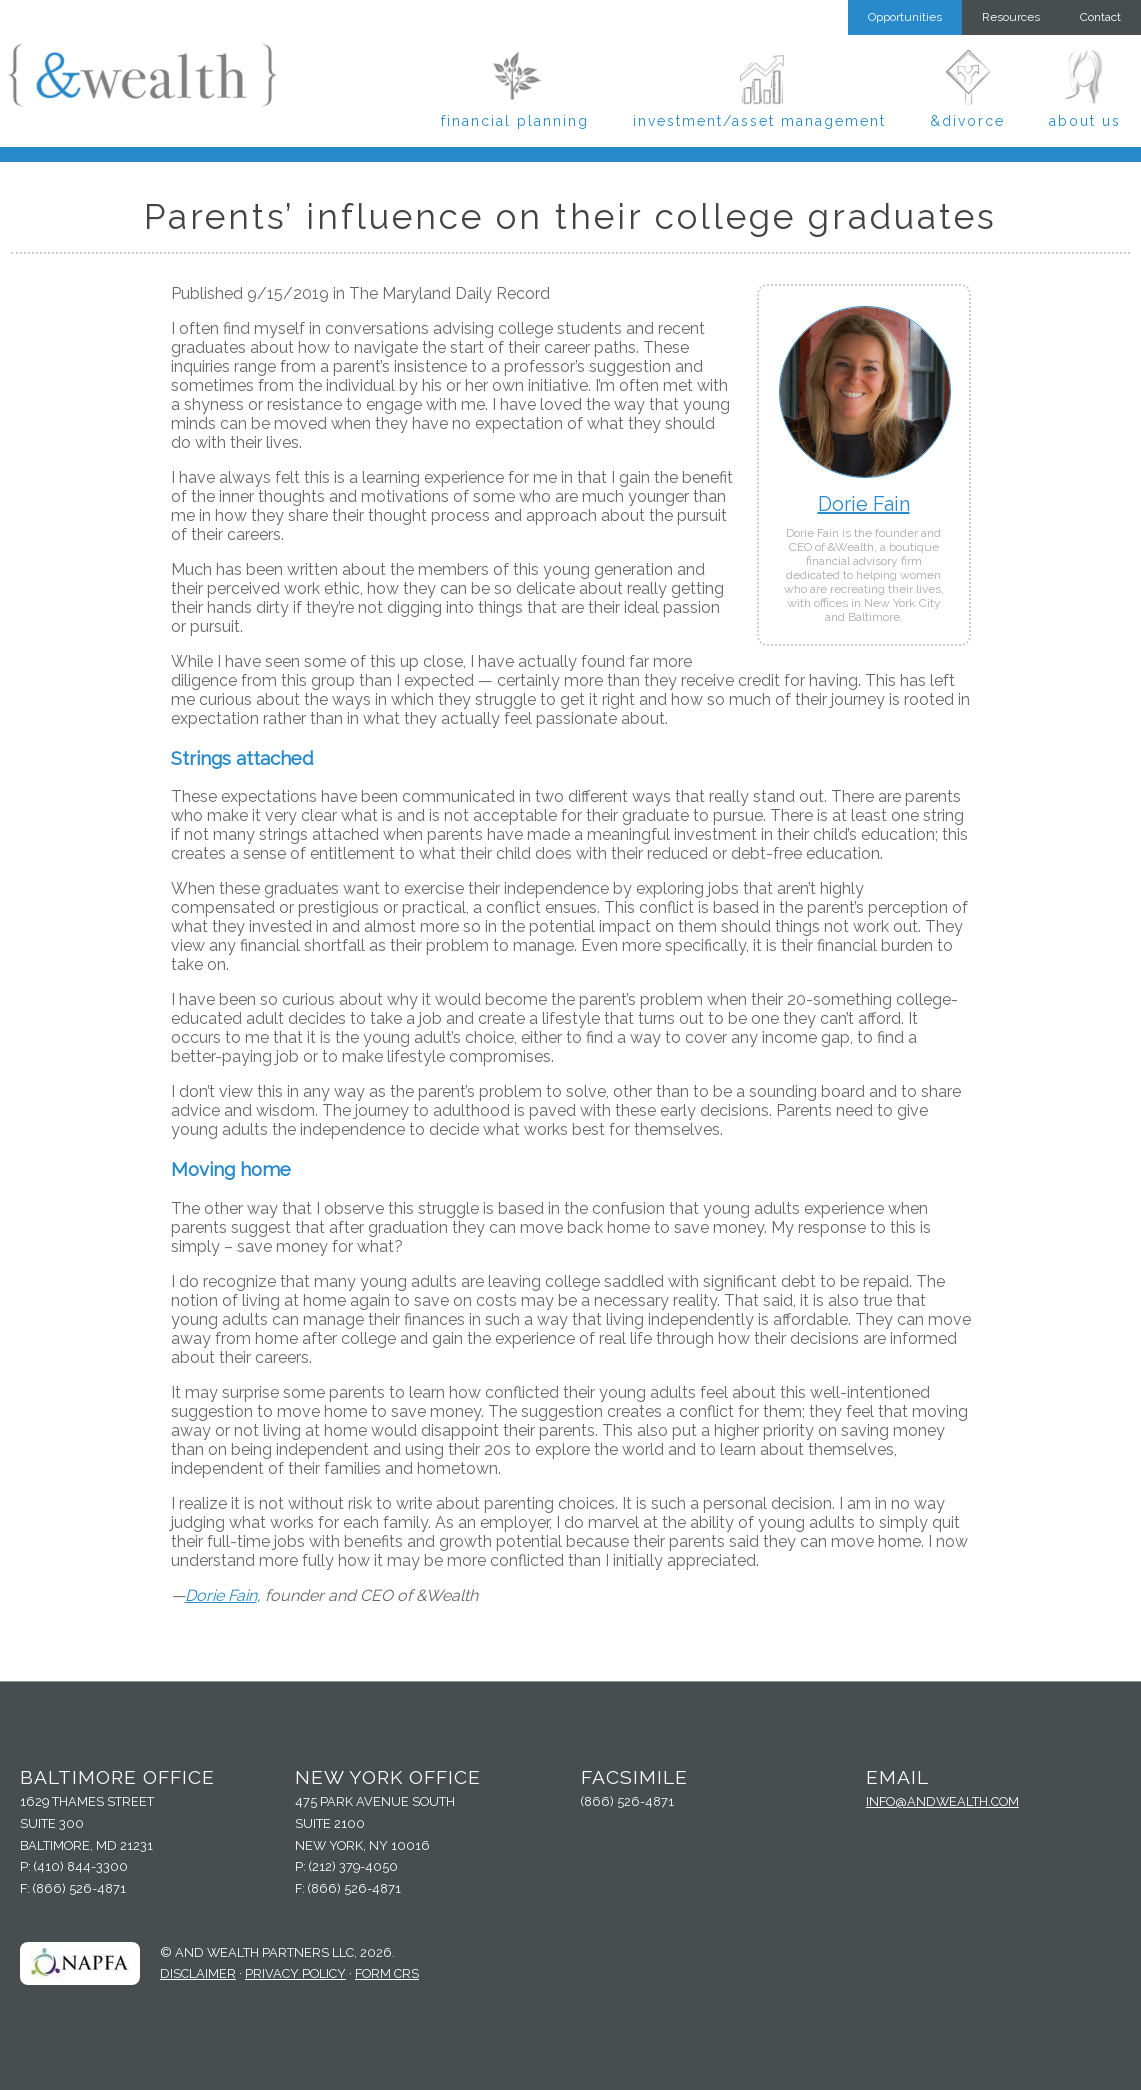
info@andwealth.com (942, 1801)
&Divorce (967, 121)
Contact (1100, 17)
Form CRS (387, 1973)
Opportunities (905, 17)
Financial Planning (515, 121)
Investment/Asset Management (759, 121)
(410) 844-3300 (81, 1866)
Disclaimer (198, 1973)
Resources (1011, 17)
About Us (1085, 121)
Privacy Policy (295, 1973)
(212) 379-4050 (353, 1866)
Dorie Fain (864, 504)
